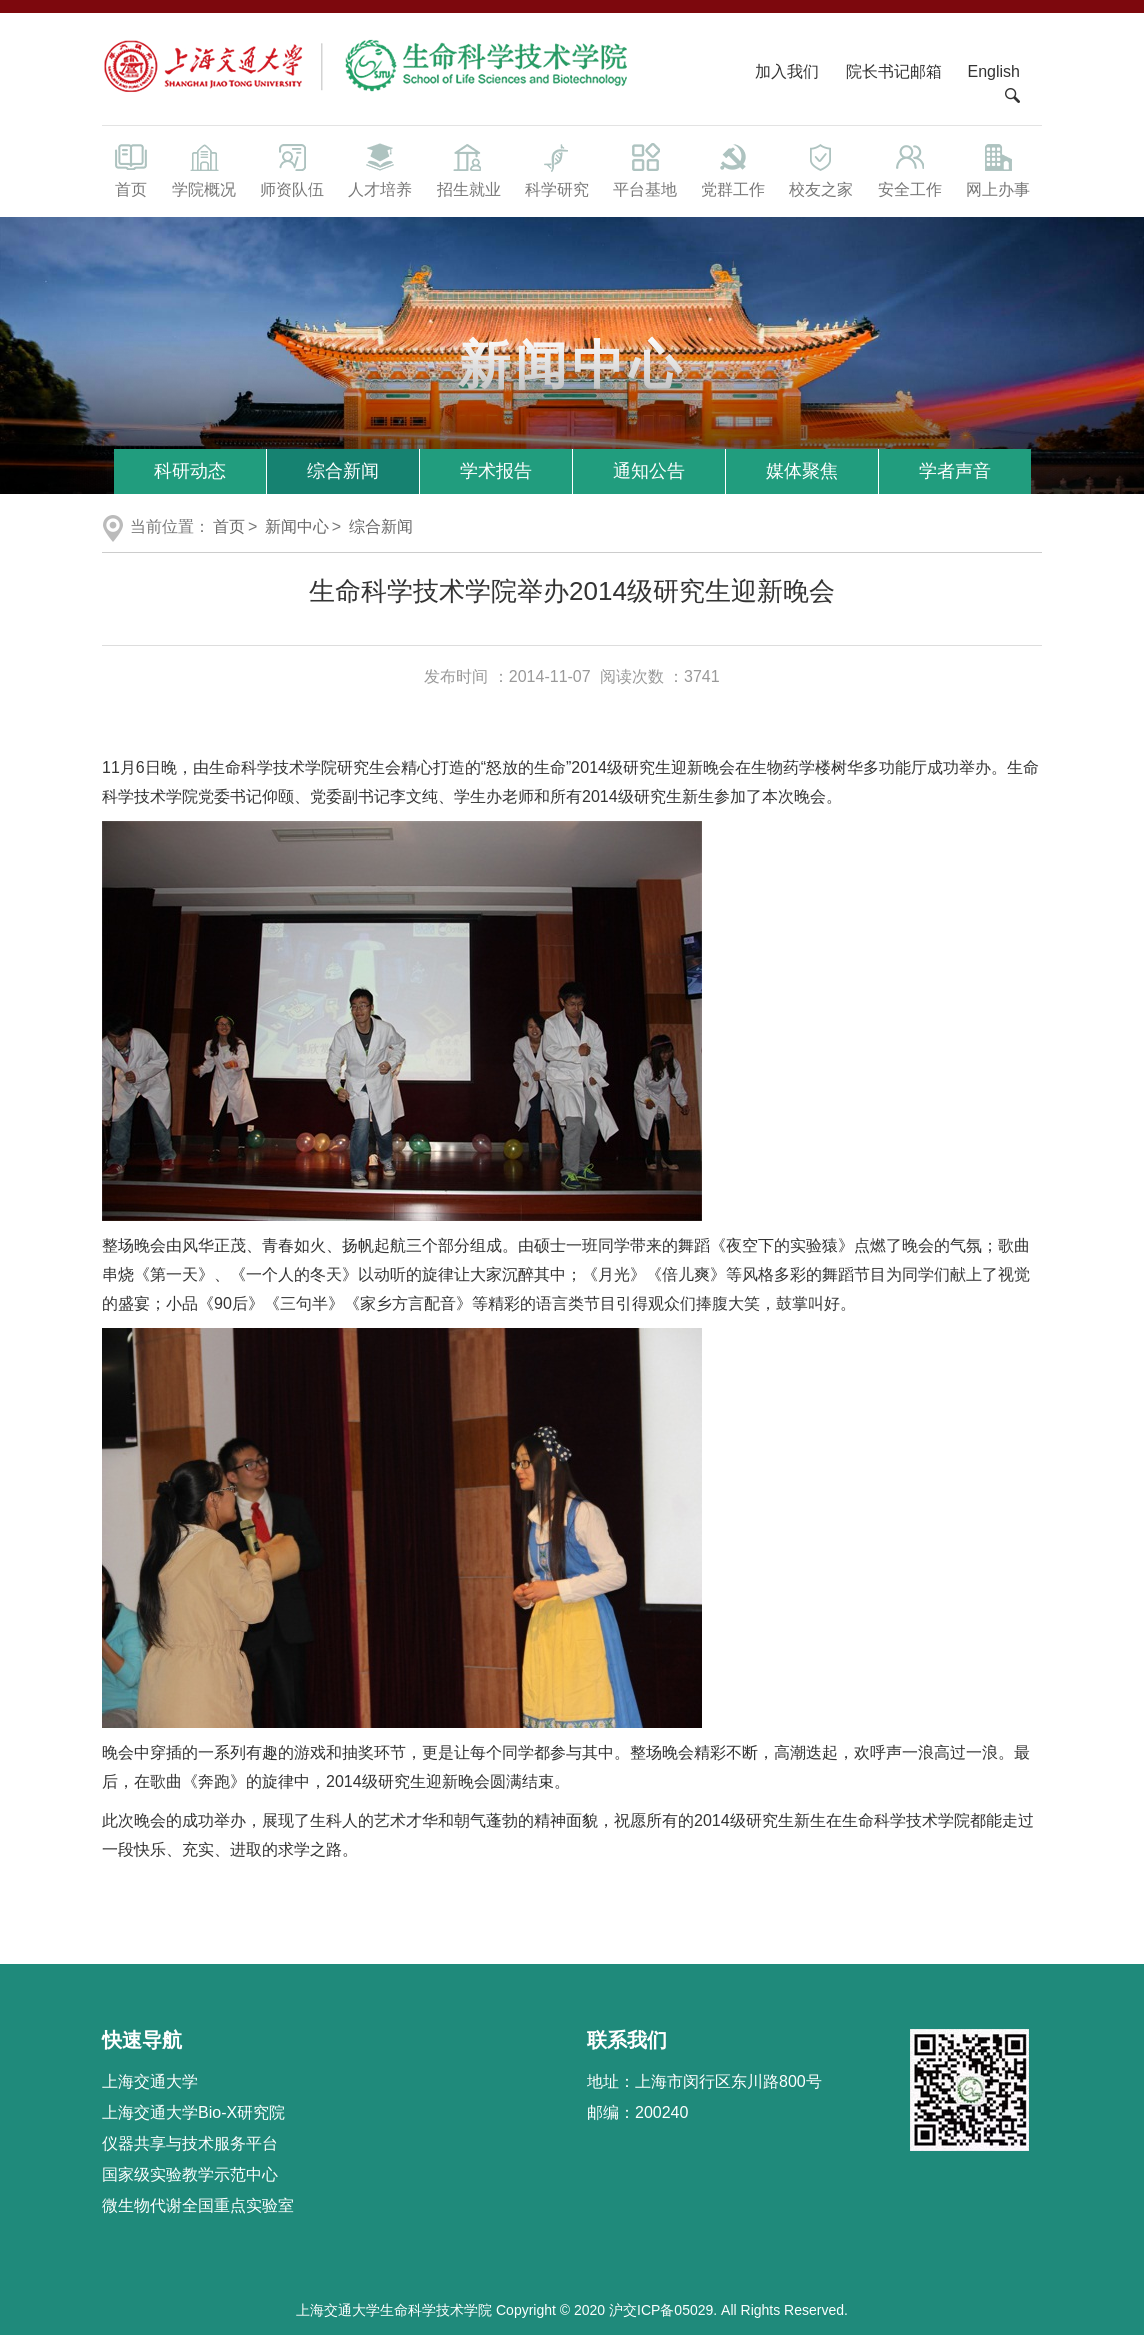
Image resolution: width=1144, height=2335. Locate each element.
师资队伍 (292, 169)
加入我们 (789, 71)
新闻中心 (297, 526)
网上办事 (998, 169)
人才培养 (380, 169)
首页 (131, 169)
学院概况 (204, 169)
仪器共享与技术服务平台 (190, 2143)
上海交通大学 (150, 2081)
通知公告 (649, 471)
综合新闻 (343, 471)
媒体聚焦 (802, 471)
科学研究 (557, 169)
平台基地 (645, 169)
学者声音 (955, 471)
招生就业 (468, 169)
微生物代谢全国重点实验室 (198, 2205)
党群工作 (733, 169)
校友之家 (821, 169)
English (994, 71)
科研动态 (190, 471)
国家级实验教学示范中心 (190, 2174)
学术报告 (496, 471)
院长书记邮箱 (894, 71)
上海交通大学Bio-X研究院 (193, 2112)
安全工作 (910, 169)
